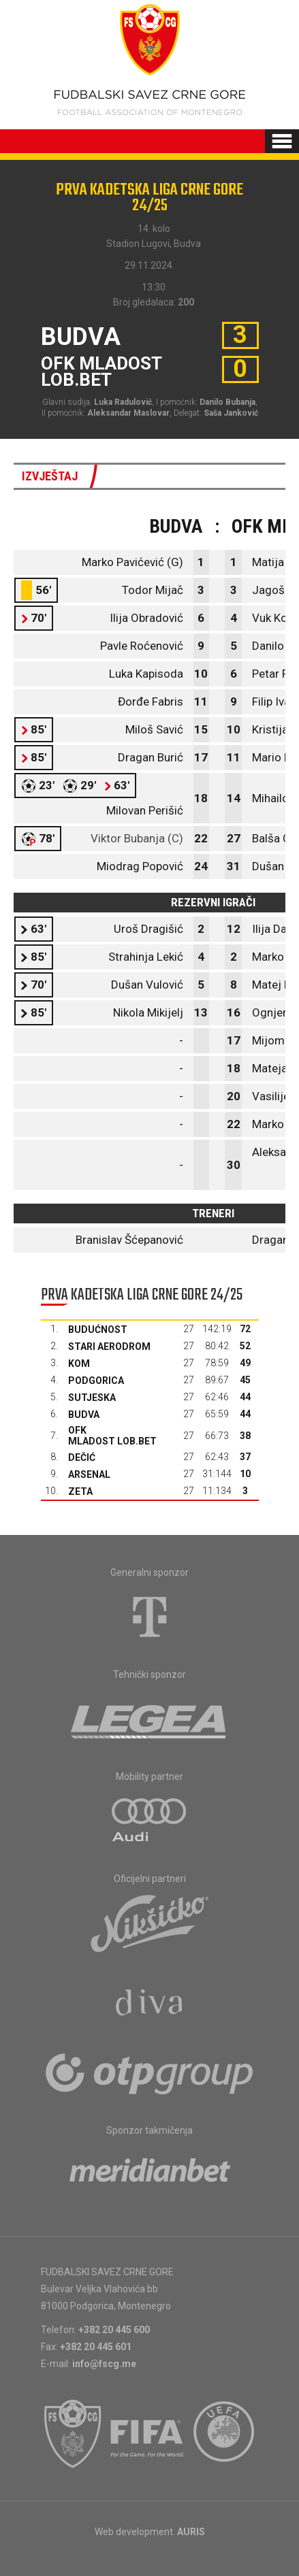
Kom (79, 1363)
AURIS (191, 2531)
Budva (83, 1414)
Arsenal (89, 1474)
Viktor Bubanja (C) (137, 838)
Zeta (80, 1491)
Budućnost (97, 1329)
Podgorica (96, 1380)
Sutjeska (92, 1397)
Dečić (81, 1457)
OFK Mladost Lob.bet (112, 1436)
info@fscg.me (104, 2363)
